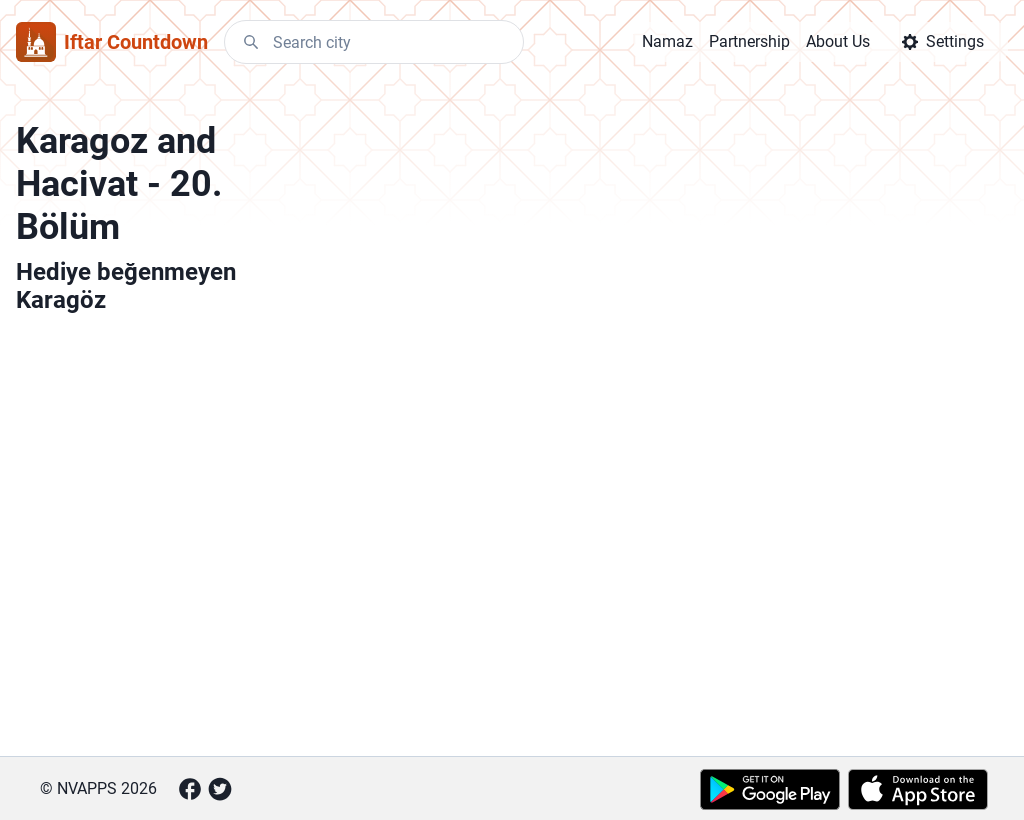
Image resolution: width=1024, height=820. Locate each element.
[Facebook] (190, 789)
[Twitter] (220, 789)
